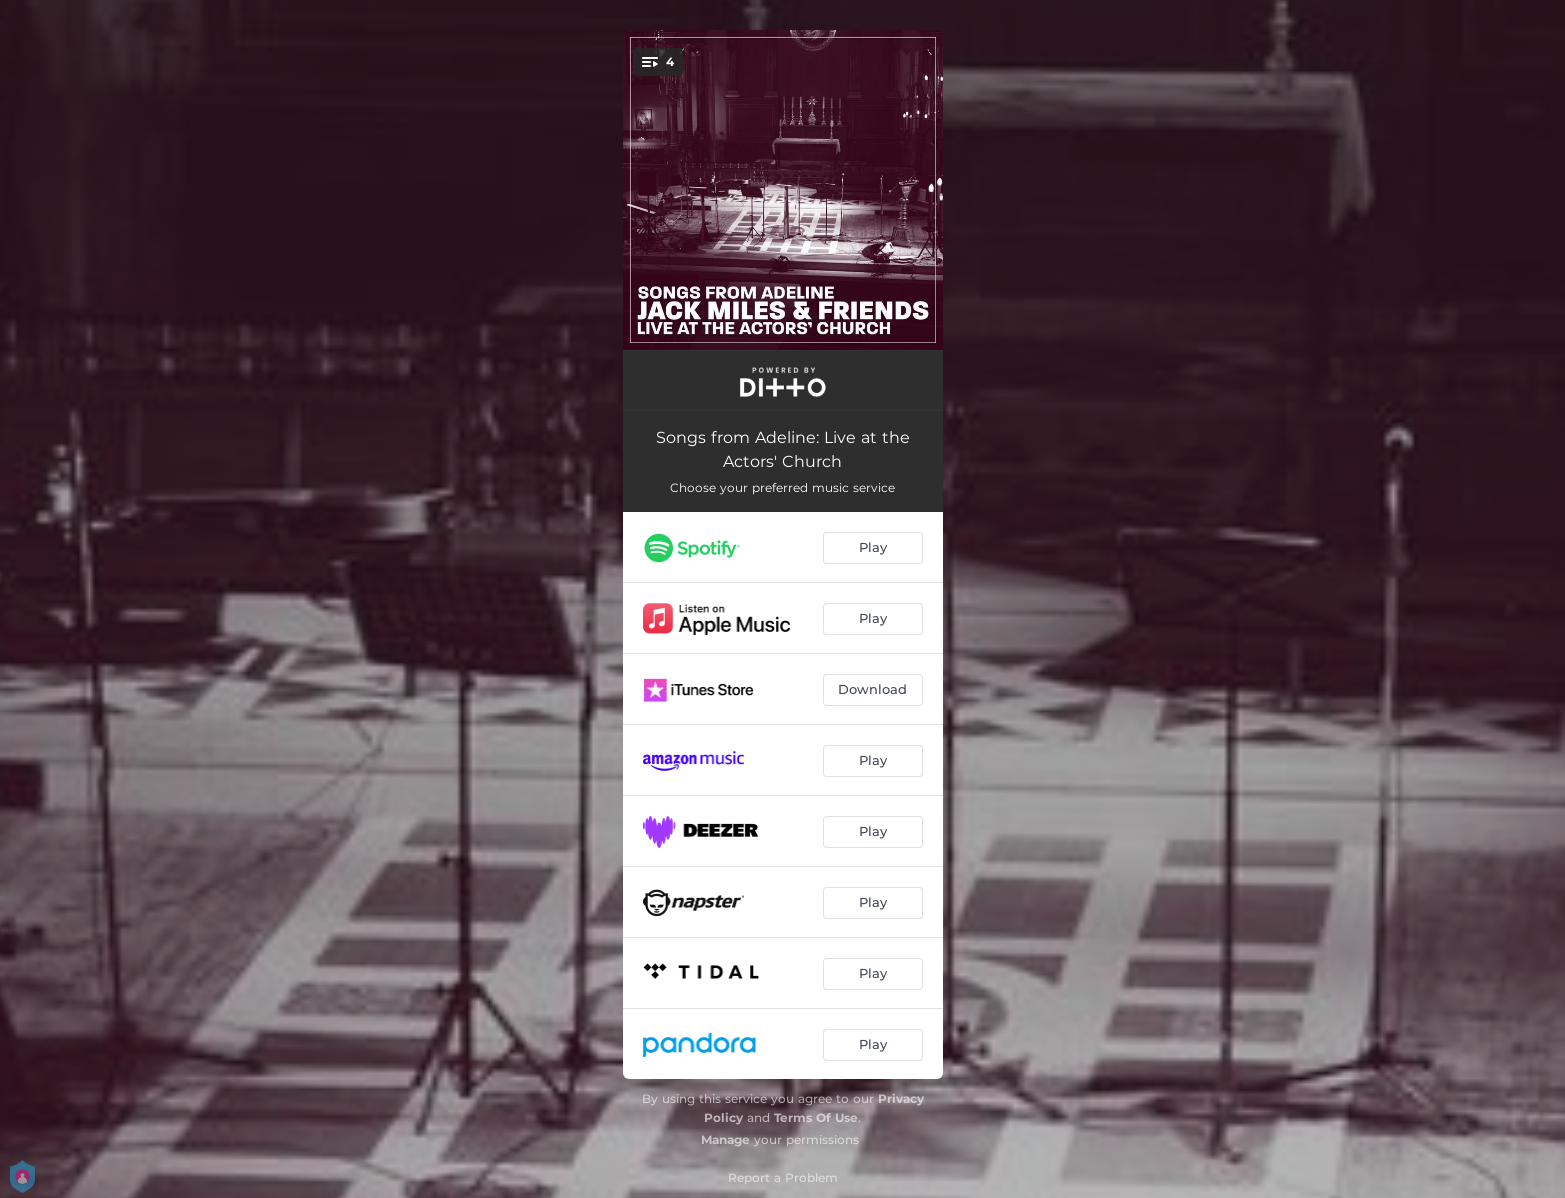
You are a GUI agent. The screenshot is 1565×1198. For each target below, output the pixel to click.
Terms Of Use (816, 1117)
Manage (725, 1139)
